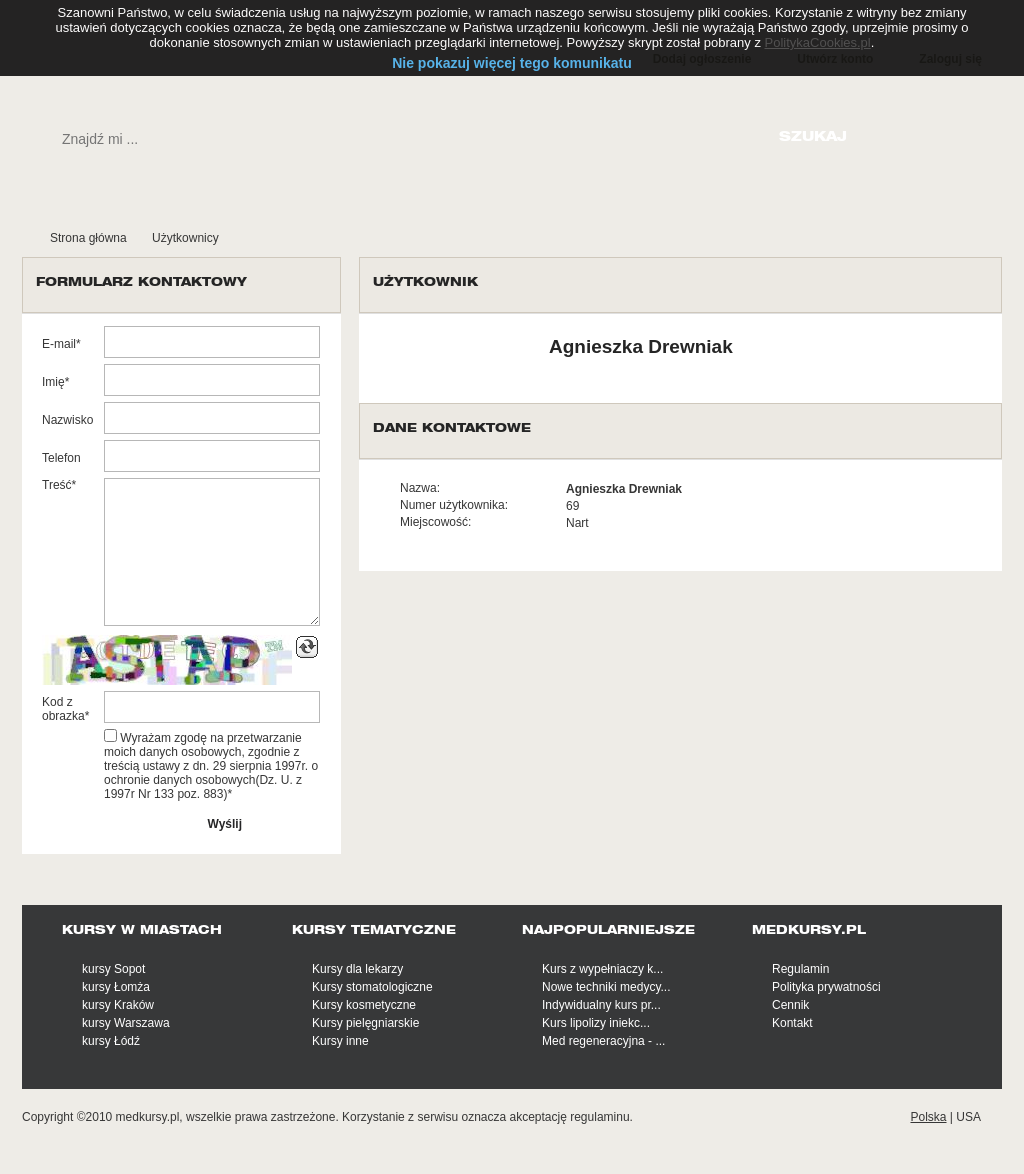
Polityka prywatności (826, 987)
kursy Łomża (116, 987)
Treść (57, 485)
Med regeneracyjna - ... (603, 1041)
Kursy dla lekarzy (357, 969)
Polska (928, 1117)
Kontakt (792, 1023)
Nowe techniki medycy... (606, 987)
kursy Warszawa (126, 1023)
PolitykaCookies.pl (818, 42)
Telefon (61, 458)
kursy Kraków (118, 1005)
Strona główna (88, 238)
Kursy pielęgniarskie (365, 1023)
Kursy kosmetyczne (364, 1005)
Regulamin (800, 969)
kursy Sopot (113, 969)
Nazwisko (67, 420)
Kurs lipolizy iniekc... (596, 1023)
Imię (53, 382)
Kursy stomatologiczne (372, 987)
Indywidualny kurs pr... (601, 1005)
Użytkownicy (185, 238)
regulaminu (599, 1117)
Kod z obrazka (63, 709)
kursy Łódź (111, 1041)
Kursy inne (340, 1041)
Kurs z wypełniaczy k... (602, 969)
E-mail (59, 344)
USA (968, 1117)
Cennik (790, 1005)
